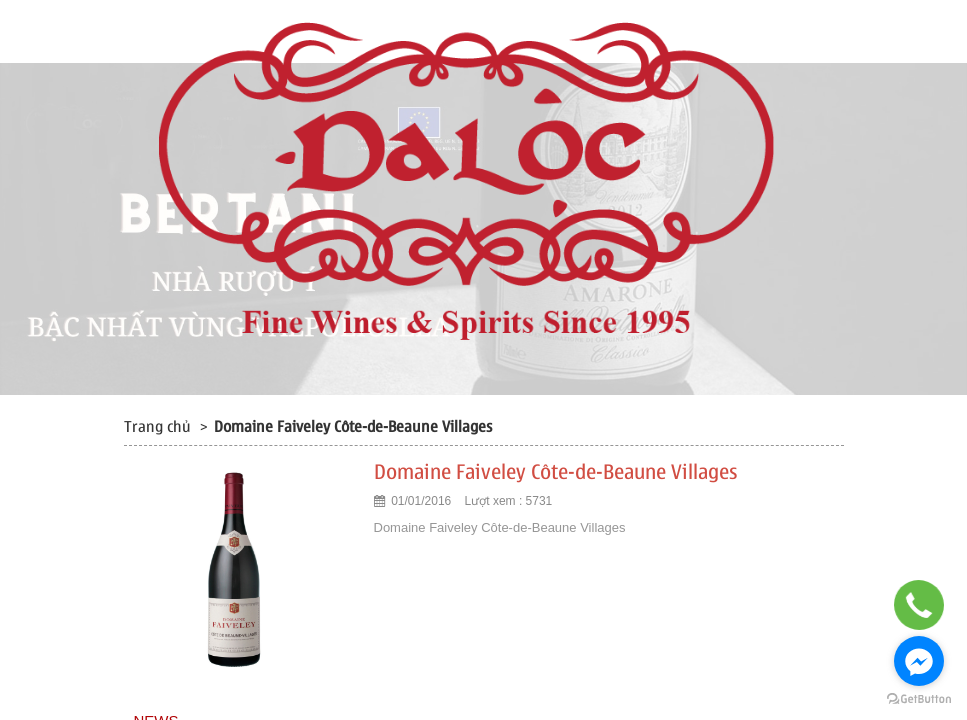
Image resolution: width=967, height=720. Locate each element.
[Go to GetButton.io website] (919, 699)
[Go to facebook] (919, 661)
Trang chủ (157, 427)
